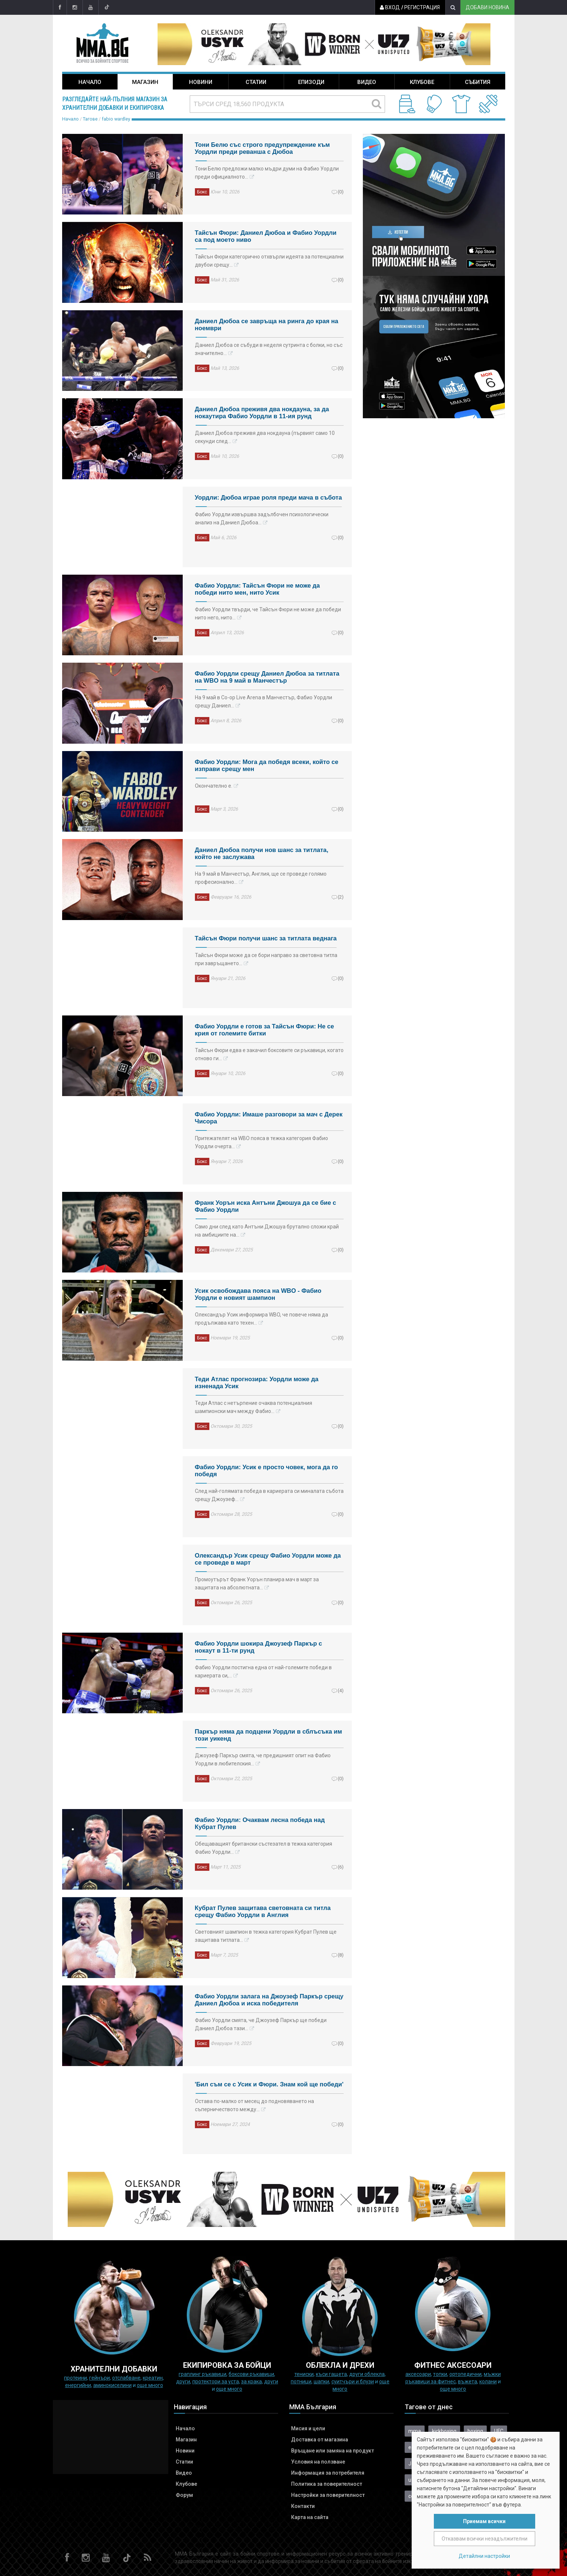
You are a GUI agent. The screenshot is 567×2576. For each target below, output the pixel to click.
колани (488, 2381)
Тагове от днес (429, 2407)
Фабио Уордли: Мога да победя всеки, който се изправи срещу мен (266, 765)
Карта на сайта (309, 2517)
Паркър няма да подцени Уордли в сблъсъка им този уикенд (268, 1735)
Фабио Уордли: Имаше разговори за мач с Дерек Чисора (268, 1118)
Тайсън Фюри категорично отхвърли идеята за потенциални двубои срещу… (269, 261)
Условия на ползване (318, 2462)
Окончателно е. (213, 786)
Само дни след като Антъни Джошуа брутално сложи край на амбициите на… (267, 1231)
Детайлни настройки (484, 2556)
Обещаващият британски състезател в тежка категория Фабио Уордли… (263, 1848)
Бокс (202, 192)
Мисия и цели (308, 2428)
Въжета (467, 2381)
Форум (184, 2495)
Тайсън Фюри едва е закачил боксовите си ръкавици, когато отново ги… (269, 1054)
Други (183, 2381)
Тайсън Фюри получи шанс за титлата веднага (266, 938)
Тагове (90, 119)
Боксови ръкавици (251, 2374)
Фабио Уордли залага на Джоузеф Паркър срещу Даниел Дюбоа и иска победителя (269, 2000)
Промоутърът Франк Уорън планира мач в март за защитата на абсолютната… (257, 1583)
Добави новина (487, 7)
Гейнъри (99, 2378)
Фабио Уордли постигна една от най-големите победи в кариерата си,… (263, 1671)
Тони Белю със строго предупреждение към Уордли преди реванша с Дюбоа (262, 148)
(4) (341, 1690)
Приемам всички (484, 2521)
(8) (341, 1954)
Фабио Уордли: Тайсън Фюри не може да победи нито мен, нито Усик (257, 589)
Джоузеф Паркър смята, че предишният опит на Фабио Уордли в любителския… (263, 1759)
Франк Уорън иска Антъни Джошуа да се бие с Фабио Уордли (265, 1206)
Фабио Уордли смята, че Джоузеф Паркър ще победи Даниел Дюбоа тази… (261, 2024)
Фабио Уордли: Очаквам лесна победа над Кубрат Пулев (260, 1823)
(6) (341, 1866)
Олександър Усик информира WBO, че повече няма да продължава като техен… (261, 1319)
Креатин (153, 2378)
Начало (89, 82)
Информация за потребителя (327, 2473)
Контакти (303, 2506)
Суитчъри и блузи (352, 2381)
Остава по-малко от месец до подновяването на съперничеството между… (254, 2105)
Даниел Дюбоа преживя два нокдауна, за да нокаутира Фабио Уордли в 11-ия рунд (262, 413)
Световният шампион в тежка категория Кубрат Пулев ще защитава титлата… (266, 1936)
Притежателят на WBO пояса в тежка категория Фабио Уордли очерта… (261, 1142)
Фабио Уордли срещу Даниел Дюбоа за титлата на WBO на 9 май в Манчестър (267, 677)
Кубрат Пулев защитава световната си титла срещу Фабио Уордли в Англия (263, 1911)
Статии (256, 82)
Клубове (422, 82)
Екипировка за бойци (227, 2365)
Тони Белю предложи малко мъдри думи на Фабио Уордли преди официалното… (267, 173)
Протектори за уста (215, 2381)
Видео (366, 82)
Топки (440, 2374)
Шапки (321, 2381)
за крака (251, 2381)
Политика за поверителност (326, 2484)
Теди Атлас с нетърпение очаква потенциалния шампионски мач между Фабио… (253, 1407)
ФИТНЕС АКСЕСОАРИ (453, 2365)
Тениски (304, 2374)
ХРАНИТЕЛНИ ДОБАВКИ (114, 2368)
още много (150, 2385)
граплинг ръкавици (202, 2374)
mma (414, 2431)
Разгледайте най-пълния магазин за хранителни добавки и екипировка (114, 103)
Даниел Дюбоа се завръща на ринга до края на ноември (266, 325)
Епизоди (311, 82)
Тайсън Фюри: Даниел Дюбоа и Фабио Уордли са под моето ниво (266, 236)
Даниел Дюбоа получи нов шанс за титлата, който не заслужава (261, 853)
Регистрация (421, 7)
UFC (498, 2431)
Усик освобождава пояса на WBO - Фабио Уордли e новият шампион (258, 1294)
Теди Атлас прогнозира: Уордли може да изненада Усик (256, 1383)
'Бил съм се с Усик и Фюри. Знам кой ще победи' (269, 2084)
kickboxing (444, 2431)
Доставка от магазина (319, 2440)
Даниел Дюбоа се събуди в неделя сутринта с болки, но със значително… (268, 349)
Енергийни (78, 2385)
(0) (341, 191)
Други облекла (367, 2374)
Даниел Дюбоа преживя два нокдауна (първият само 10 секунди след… (265, 437)
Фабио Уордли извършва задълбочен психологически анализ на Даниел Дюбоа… (261, 518)
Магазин (145, 82)
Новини (200, 82)
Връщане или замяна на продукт (332, 2451)
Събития (477, 82)
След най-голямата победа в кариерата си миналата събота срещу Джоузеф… (269, 1495)
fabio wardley (116, 119)
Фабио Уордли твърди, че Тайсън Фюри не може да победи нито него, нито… (268, 613)
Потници (301, 2381)
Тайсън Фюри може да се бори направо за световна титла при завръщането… (266, 959)
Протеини (75, 2378)
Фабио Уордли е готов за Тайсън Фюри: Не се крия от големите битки (264, 1030)
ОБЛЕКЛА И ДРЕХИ (340, 2365)
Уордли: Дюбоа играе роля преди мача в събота (268, 497)
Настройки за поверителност (328, 2495)
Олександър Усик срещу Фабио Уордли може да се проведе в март (268, 1559)
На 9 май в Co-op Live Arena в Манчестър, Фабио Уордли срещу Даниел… (263, 701)
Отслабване (126, 2378)
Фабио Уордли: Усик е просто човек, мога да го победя (266, 1471)
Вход (389, 7)
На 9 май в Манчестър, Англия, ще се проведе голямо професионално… (261, 878)
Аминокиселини (112, 2385)
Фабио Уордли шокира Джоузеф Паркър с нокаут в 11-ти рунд (258, 1647)
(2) (341, 896)
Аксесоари (418, 2374)
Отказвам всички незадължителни (484, 2539)
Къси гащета (331, 2374)
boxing (475, 2431)
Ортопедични (465, 2374)
